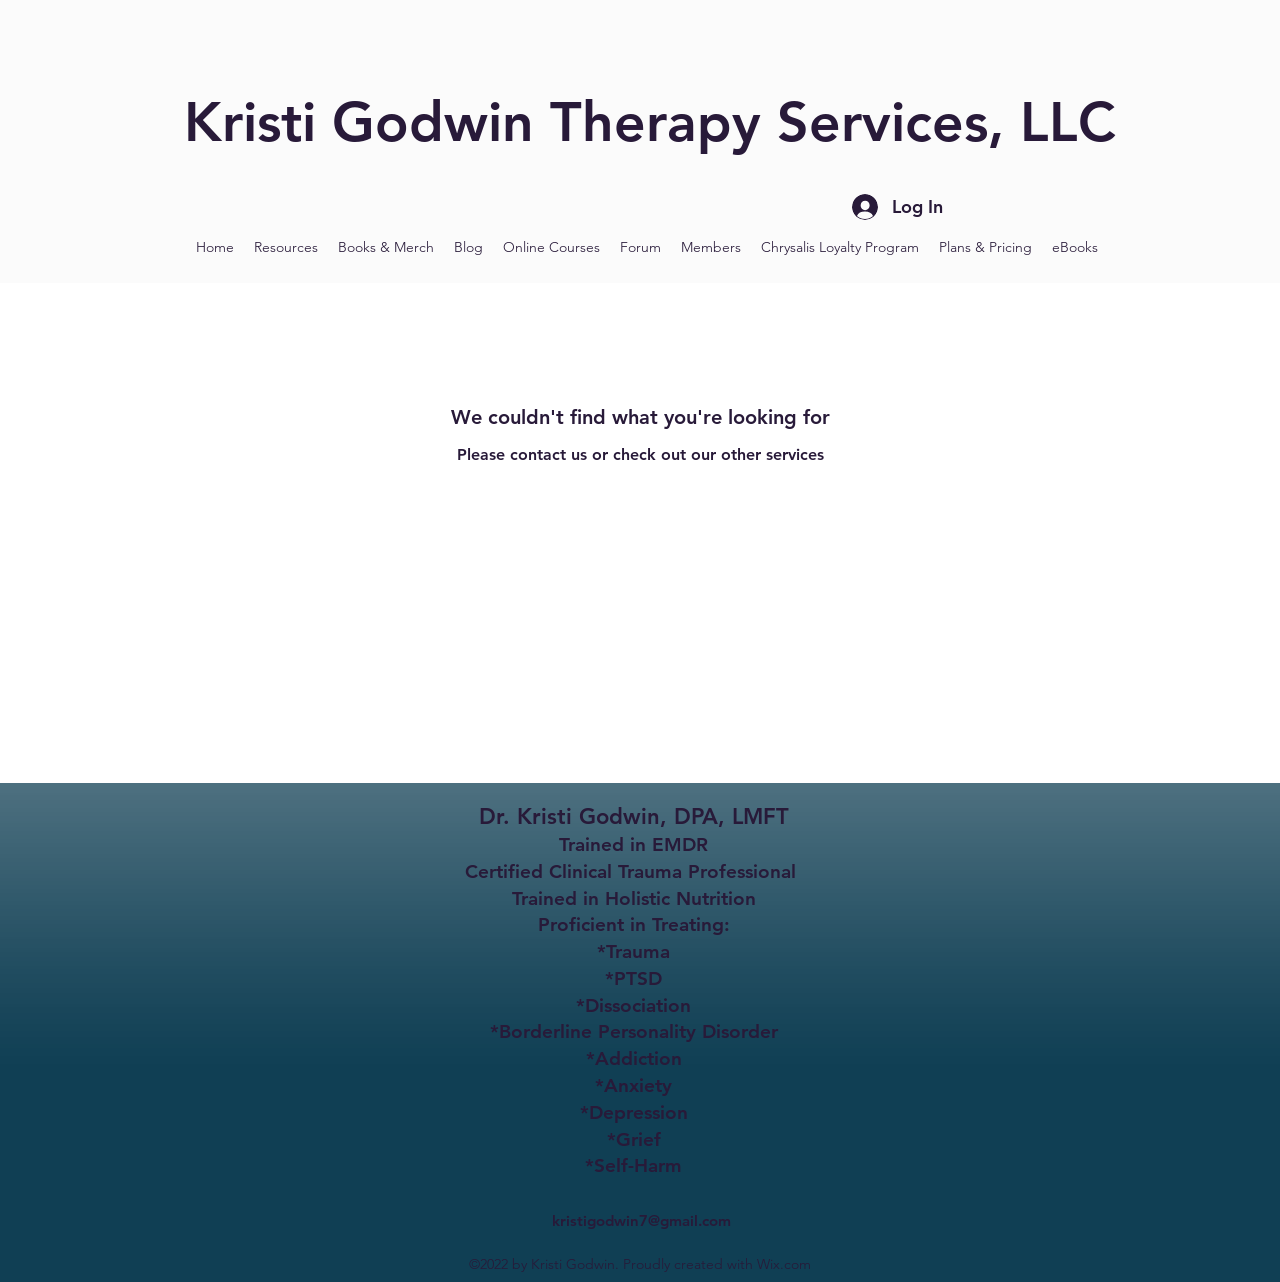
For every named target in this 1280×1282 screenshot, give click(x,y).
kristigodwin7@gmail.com (641, 1220)
